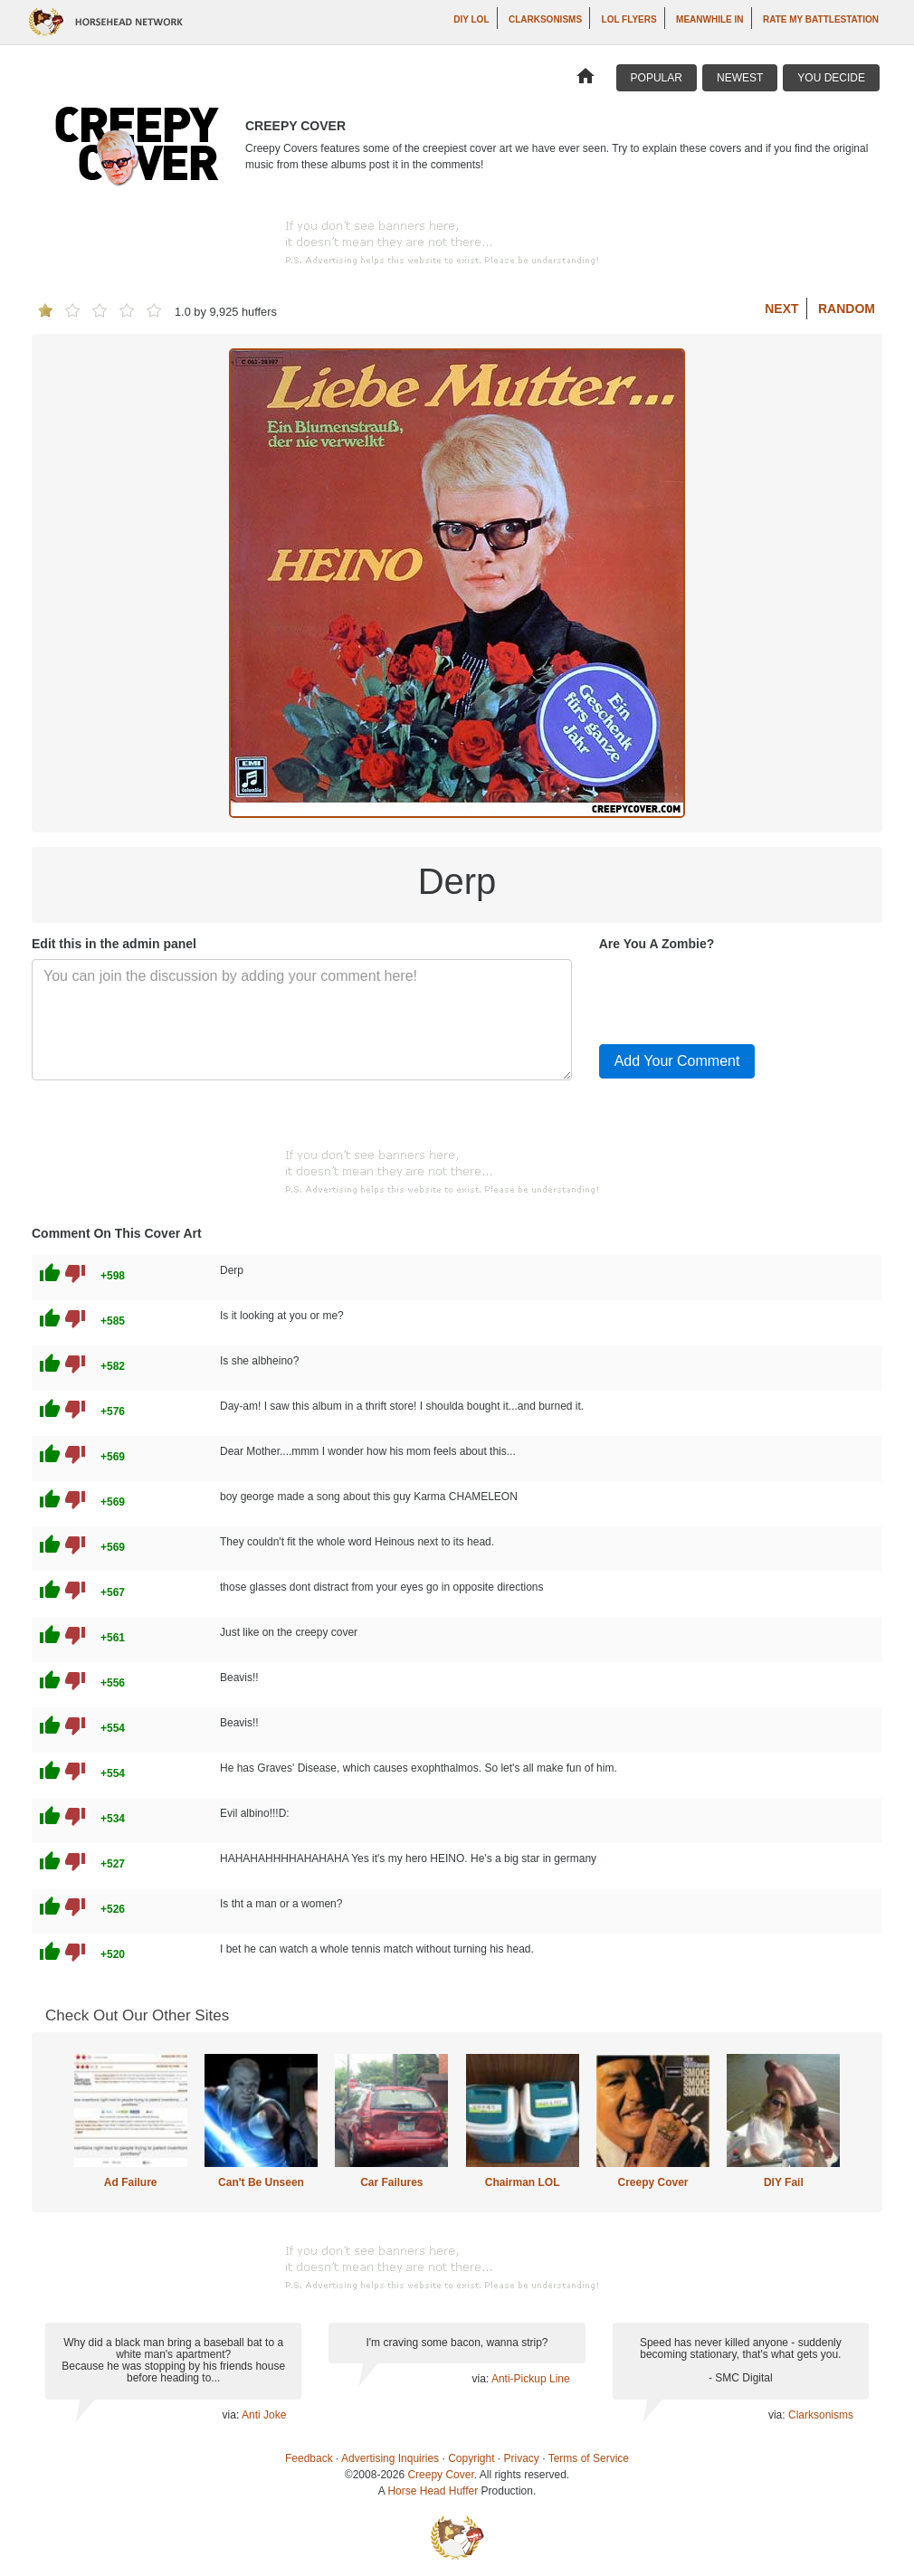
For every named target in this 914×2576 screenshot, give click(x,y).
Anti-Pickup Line (530, 2378)
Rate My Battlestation (821, 19)
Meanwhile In (709, 19)
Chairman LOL (522, 2182)
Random (846, 308)
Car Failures (391, 2182)
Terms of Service (588, 2458)
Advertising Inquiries (390, 2458)
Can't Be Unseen (261, 2182)
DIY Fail (784, 2182)
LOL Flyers (629, 19)
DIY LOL (471, 19)
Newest (740, 77)
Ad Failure (130, 2182)
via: (232, 2415)
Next (781, 308)
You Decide (831, 77)
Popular (656, 77)
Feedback (309, 2458)
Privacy (521, 2458)
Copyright (471, 2458)
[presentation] (736, 994)
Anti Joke (264, 2415)
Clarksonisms (545, 19)
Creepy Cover (652, 2182)
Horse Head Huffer (432, 2491)
